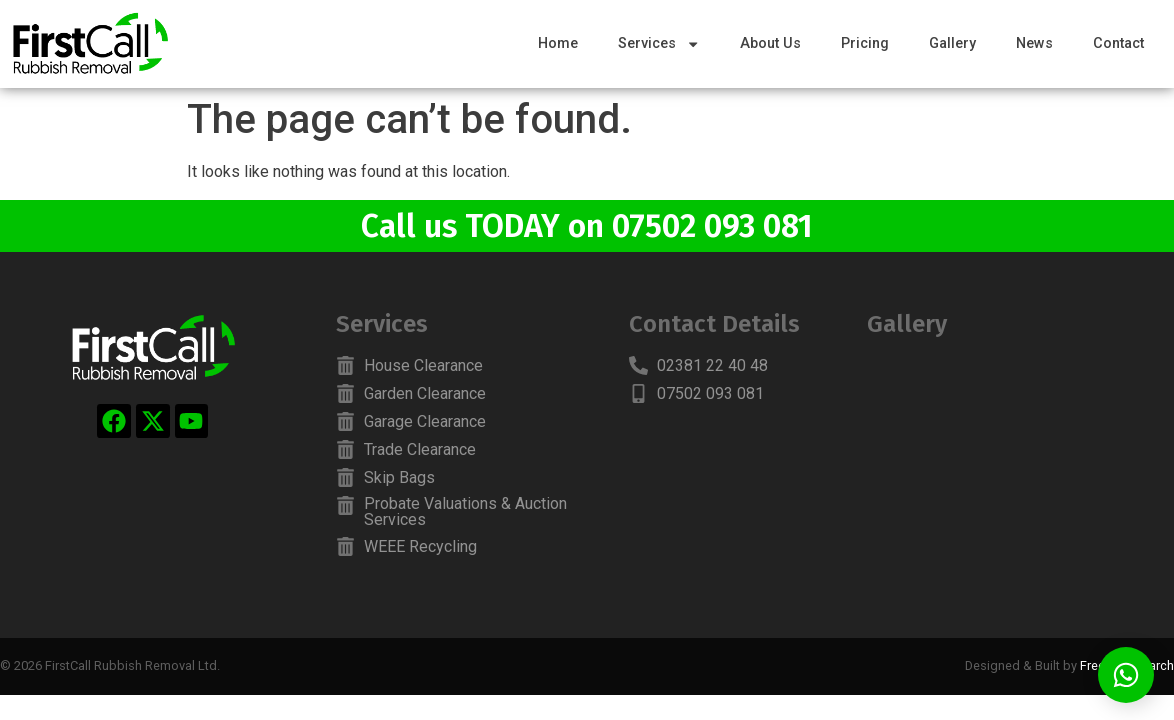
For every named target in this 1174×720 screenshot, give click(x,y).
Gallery (952, 43)
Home (558, 43)
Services (659, 44)
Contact (1118, 43)
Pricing (865, 43)
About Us (770, 43)
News (1034, 43)
